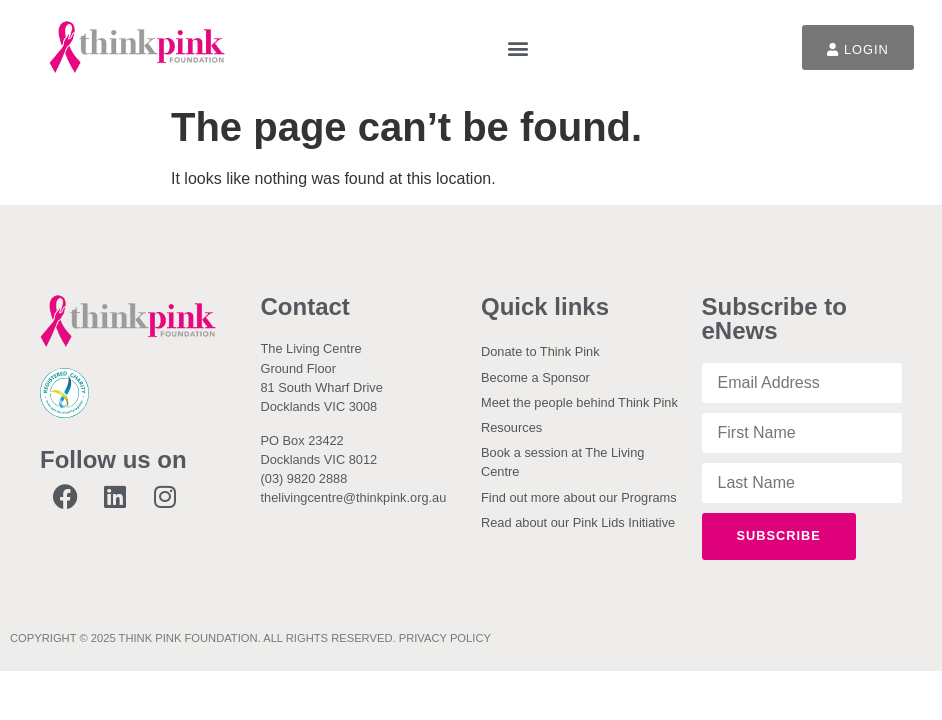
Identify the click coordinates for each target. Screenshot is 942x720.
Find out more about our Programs (579, 497)
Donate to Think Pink (540, 351)
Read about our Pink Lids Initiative (578, 522)
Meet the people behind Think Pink (579, 402)
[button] (517, 47)
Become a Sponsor (535, 377)
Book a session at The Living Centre (562, 462)
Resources (511, 427)
